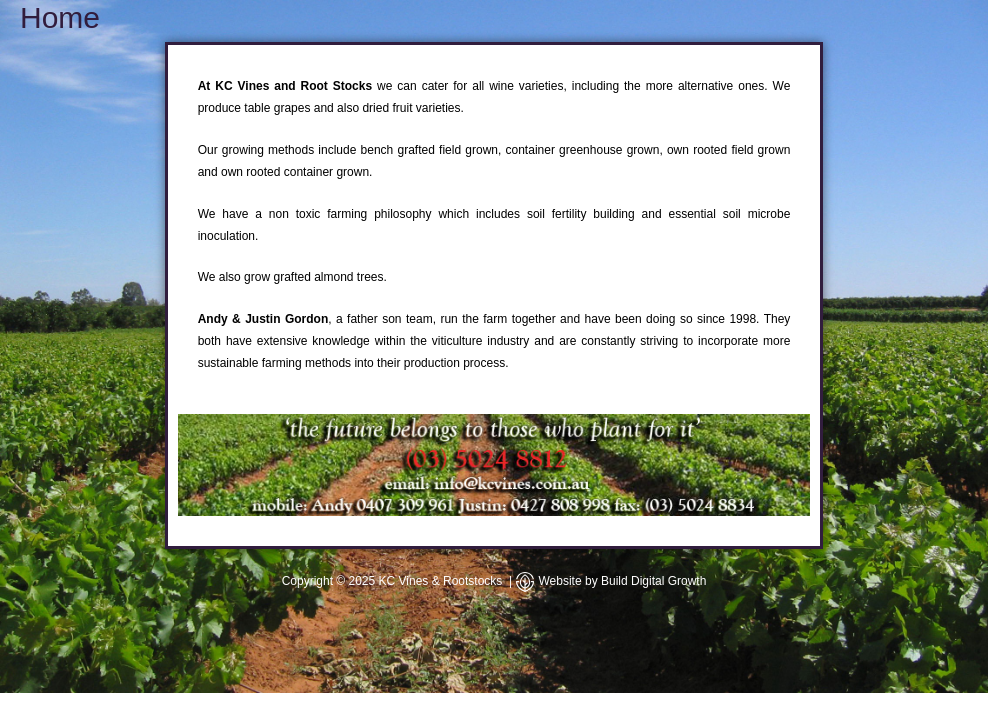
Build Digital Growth (653, 581)
